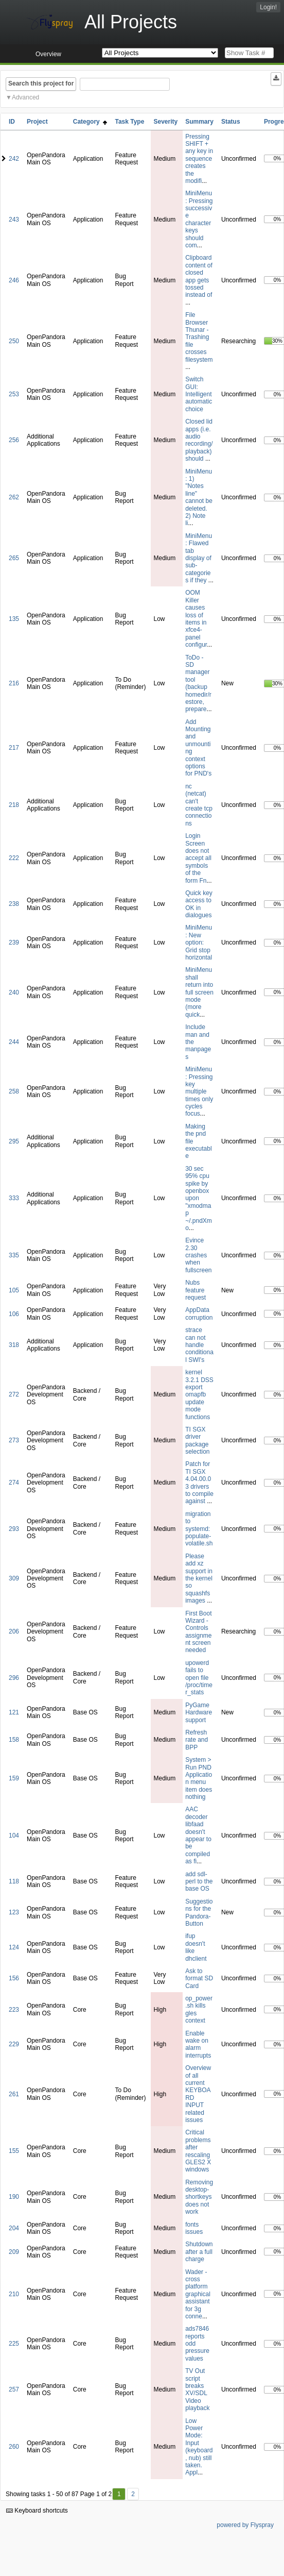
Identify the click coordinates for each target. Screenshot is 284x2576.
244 (14, 1042)
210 (14, 2294)
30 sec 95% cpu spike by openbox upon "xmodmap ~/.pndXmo (198, 1198)
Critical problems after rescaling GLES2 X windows (198, 2151)
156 (14, 1978)
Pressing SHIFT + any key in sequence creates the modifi (199, 158)
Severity (165, 121)
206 (14, 1631)
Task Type (129, 121)
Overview (48, 54)
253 (14, 394)
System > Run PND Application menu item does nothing (198, 1778)
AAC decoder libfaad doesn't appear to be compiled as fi (198, 1835)
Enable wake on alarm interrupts (198, 2044)
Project (37, 121)
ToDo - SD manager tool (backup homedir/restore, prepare (198, 683)
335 (14, 1255)
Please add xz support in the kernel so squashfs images (198, 1578)
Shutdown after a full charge (198, 2252)
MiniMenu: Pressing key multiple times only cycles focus (199, 1091)
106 (14, 1314)
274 (14, 1482)
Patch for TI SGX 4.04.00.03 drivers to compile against (199, 1482)
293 (14, 1529)
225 (14, 2343)
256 (14, 440)
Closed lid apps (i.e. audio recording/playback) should (198, 440)
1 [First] (119, 2494)
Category (90, 121)
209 (14, 2251)
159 (14, 1778)
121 (14, 1712)
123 (14, 1912)
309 (14, 1578)
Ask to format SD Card (199, 1978)
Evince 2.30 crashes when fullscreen (198, 1255)
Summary (199, 121)
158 (14, 1739)
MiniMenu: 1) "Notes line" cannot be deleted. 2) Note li (198, 497)
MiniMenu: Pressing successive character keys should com (198, 219)
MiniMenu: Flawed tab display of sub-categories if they (198, 558)
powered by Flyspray (245, 2525)
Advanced (25, 97)
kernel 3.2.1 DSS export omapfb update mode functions (199, 1394)
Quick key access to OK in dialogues (198, 904)
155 (14, 2150)
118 (14, 1881)
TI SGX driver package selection (197, 1440)
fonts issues (194, 2228)
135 (14, 618)
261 (14, 2094)
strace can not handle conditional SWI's (199, 1344)
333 (14, 1198)
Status (230, 121)
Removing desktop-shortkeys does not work (199, 2197)
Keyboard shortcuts (37, 2510)
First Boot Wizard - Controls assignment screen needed (198, 1632)
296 (14, 1677)
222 (14, 858)
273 (14, 1440)
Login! (268, 7)
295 (14, 1141)
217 (14, 747)
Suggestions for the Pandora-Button (198, 1912)
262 (14, 497)
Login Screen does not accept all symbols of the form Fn (198, 858)
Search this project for (41, 83)
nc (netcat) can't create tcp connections (198, 805)
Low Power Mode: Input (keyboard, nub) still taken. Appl (198, 2447)
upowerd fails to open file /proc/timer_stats (198, 1677)
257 (14, 2389)
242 (14, 158)
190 (14, 2196)
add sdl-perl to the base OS (198, 1882)
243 (14, 219)
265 (14, 558)
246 (14, 280)
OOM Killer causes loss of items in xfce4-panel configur (196, 618)
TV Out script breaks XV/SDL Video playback (197, 2389)
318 (14, 1345)
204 (14, 2228)
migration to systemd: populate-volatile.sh (198, 1528)
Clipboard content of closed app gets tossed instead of (198, 276)
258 (14, 1091)
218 (14, 805)
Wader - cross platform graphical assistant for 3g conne (197, 2294)
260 (14, 2446)
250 (14, 341)
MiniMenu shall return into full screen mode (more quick (199, 992)
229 (14, 2044)
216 (14, 683)
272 (14, 1394)
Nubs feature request (195, 1290)
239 (14, 942)
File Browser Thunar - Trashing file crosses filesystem (198, 337)
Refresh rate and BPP (196, 1740)
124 (14, 1947)
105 (14, 1290)
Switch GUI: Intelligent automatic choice (198, 394)
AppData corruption (198, 1313)
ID (12, 121)
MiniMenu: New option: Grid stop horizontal (198, 942)
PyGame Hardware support (198, 1713)
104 (14, 1835)
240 (14, 992)
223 (14, 2009)
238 (14, 903)
